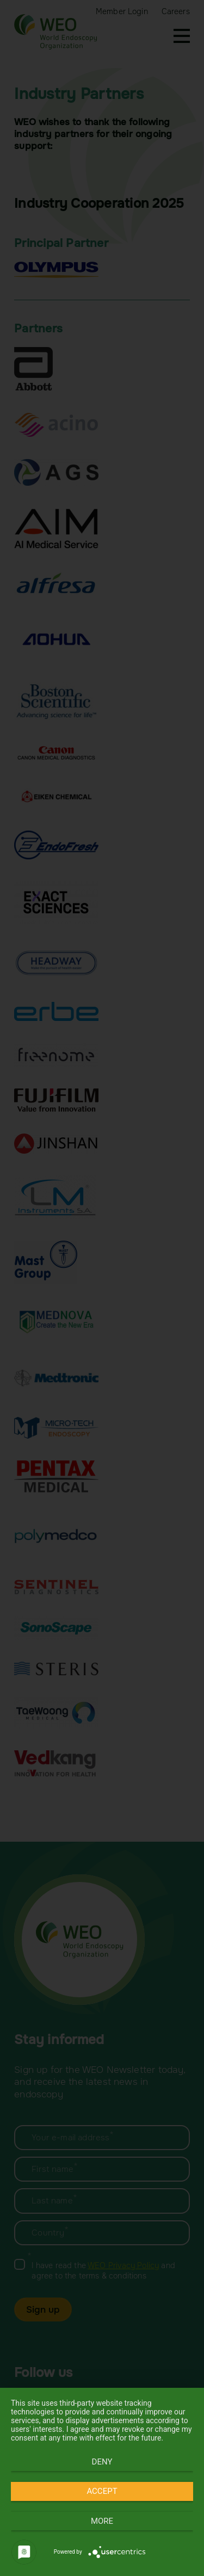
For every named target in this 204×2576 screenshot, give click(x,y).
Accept (101, 2491)
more (102, 2521)
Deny (102, 2462)
